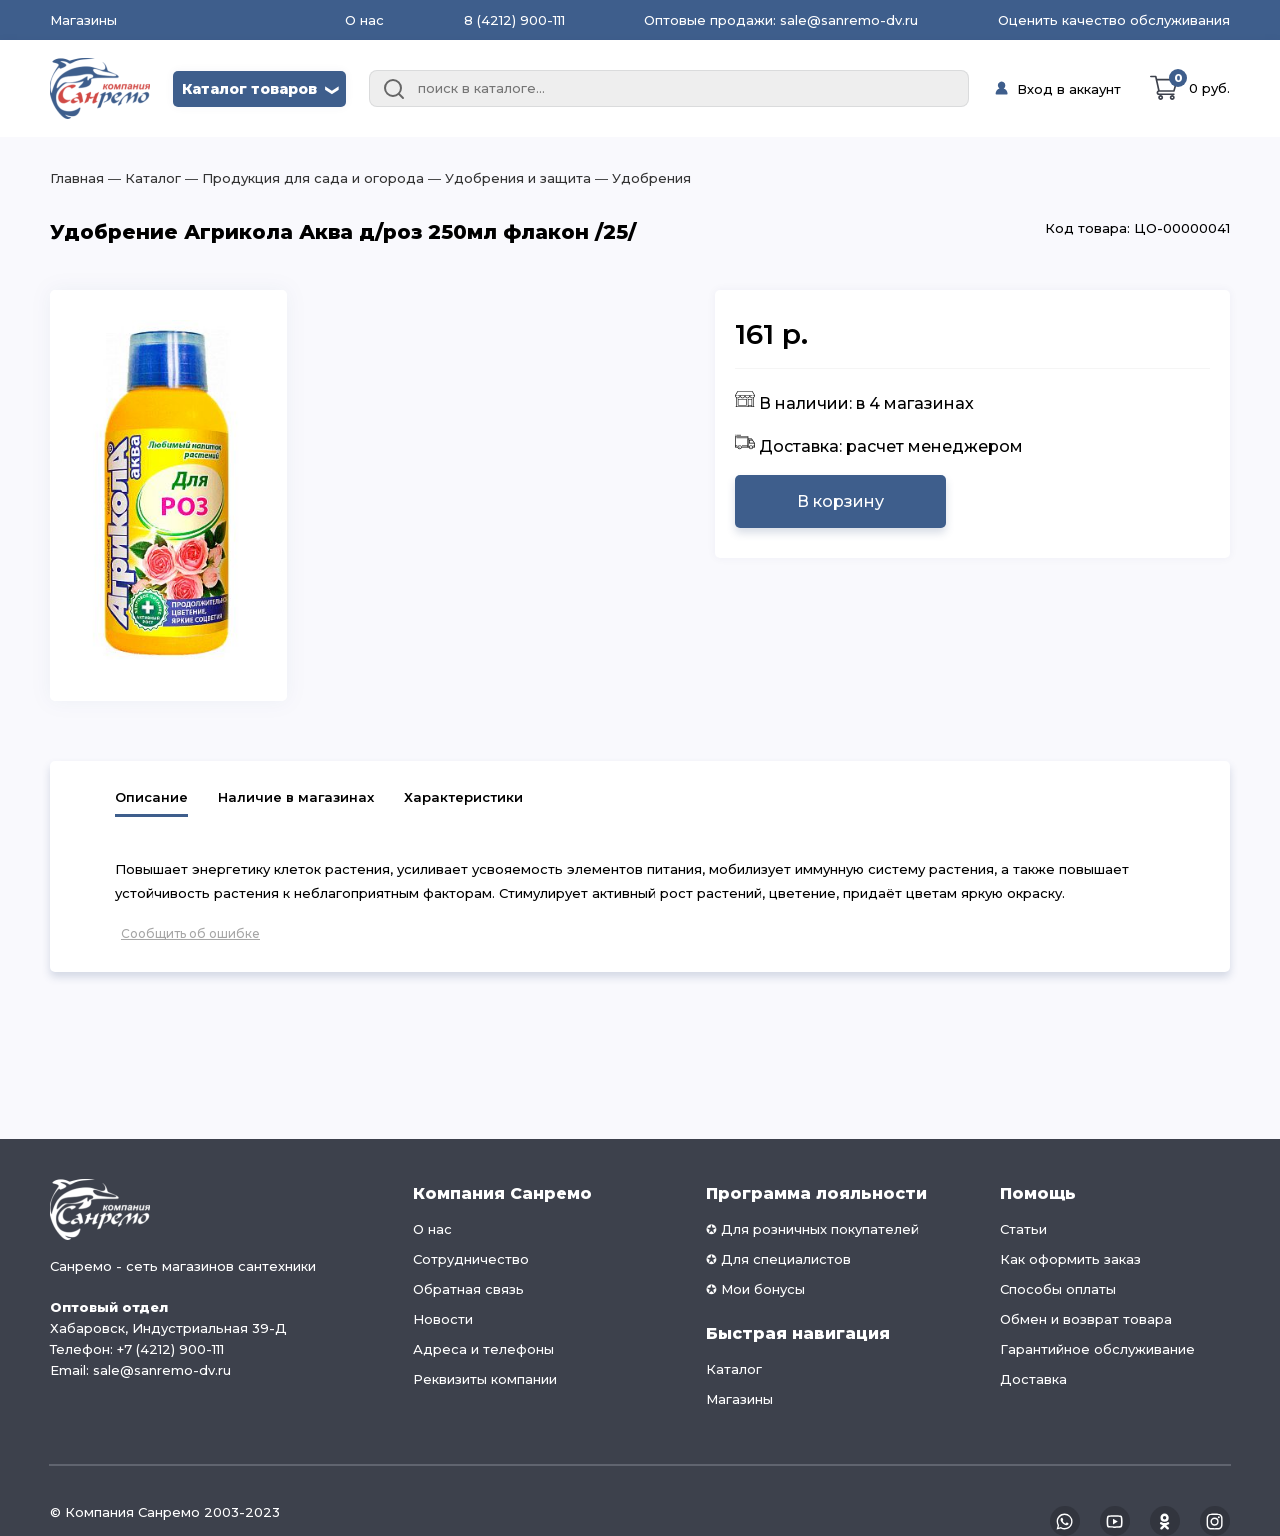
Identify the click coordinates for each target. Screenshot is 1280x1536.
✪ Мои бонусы (755, 1289)
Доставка (1033, 1379)
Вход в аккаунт (1069, 89)
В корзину (840, 501)
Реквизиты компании (485, 1379)
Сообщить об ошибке (190, 933)
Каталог (734, 1369)
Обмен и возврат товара (1086, 1319)
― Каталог (142, 178)
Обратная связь (468, 1289)
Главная (77, 178)
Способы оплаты (1058, 1289)
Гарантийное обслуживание (1097, 1349)
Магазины (83, 20)
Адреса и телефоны (483, 1349)
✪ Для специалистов (778, 1259)
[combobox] (669, 89)
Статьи (1023, 1229)
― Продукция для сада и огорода (302, 178)
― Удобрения (641, 178)
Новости (443, 1319)
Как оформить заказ (1070, 1259)
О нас (364, 20)
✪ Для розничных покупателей (812, 1229)
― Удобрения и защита (507, 178)
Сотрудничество (471, 1259)
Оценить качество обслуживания (1114, 20)
